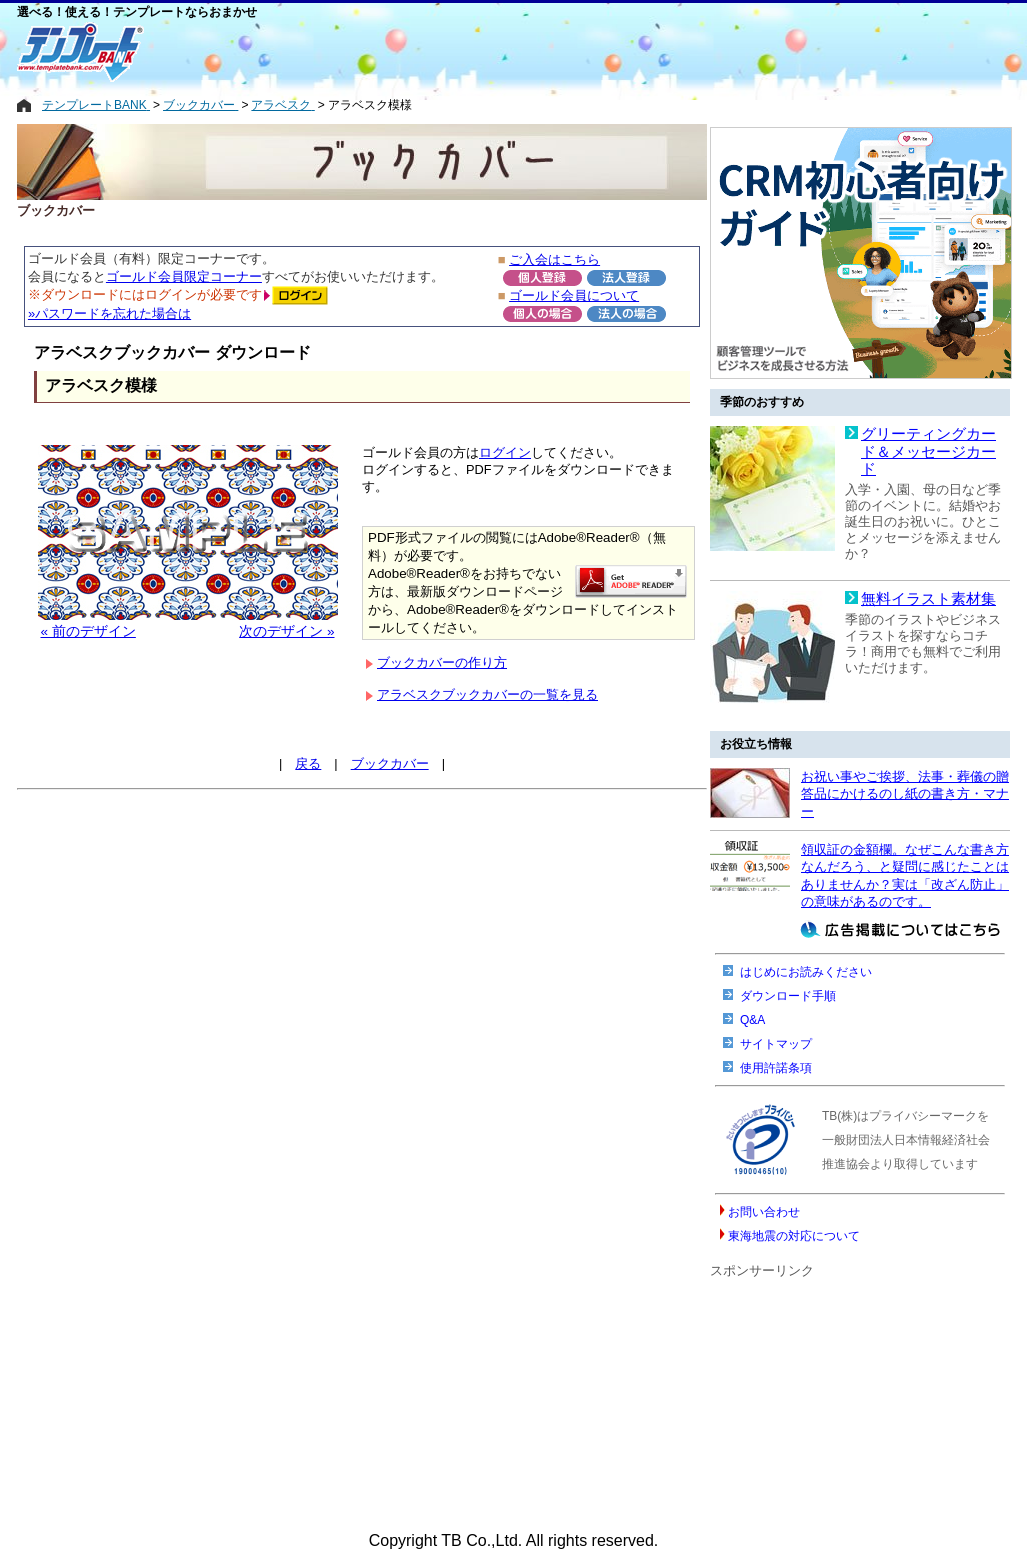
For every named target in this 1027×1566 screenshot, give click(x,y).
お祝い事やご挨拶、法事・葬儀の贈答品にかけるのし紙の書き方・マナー (905, 794)
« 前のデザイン (88, 631)
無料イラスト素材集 (928, 599)
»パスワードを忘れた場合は (109, 313)
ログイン (505, 452)
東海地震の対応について (794, 1236)
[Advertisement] (432, 52)
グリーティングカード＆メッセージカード (928, 451)
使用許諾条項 (776, 1068)
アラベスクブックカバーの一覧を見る (487, 694)
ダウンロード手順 (788, 996)
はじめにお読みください (806, 972)
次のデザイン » (286, 631)
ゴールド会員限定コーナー (184, 276)
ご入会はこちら (554, 259)
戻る (308, 763)
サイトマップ (776, 1044)
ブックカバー (390, 763)
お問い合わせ (764, 1212)
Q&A (752, 1020)
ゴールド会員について (574, 295)
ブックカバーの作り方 (442, 662)
